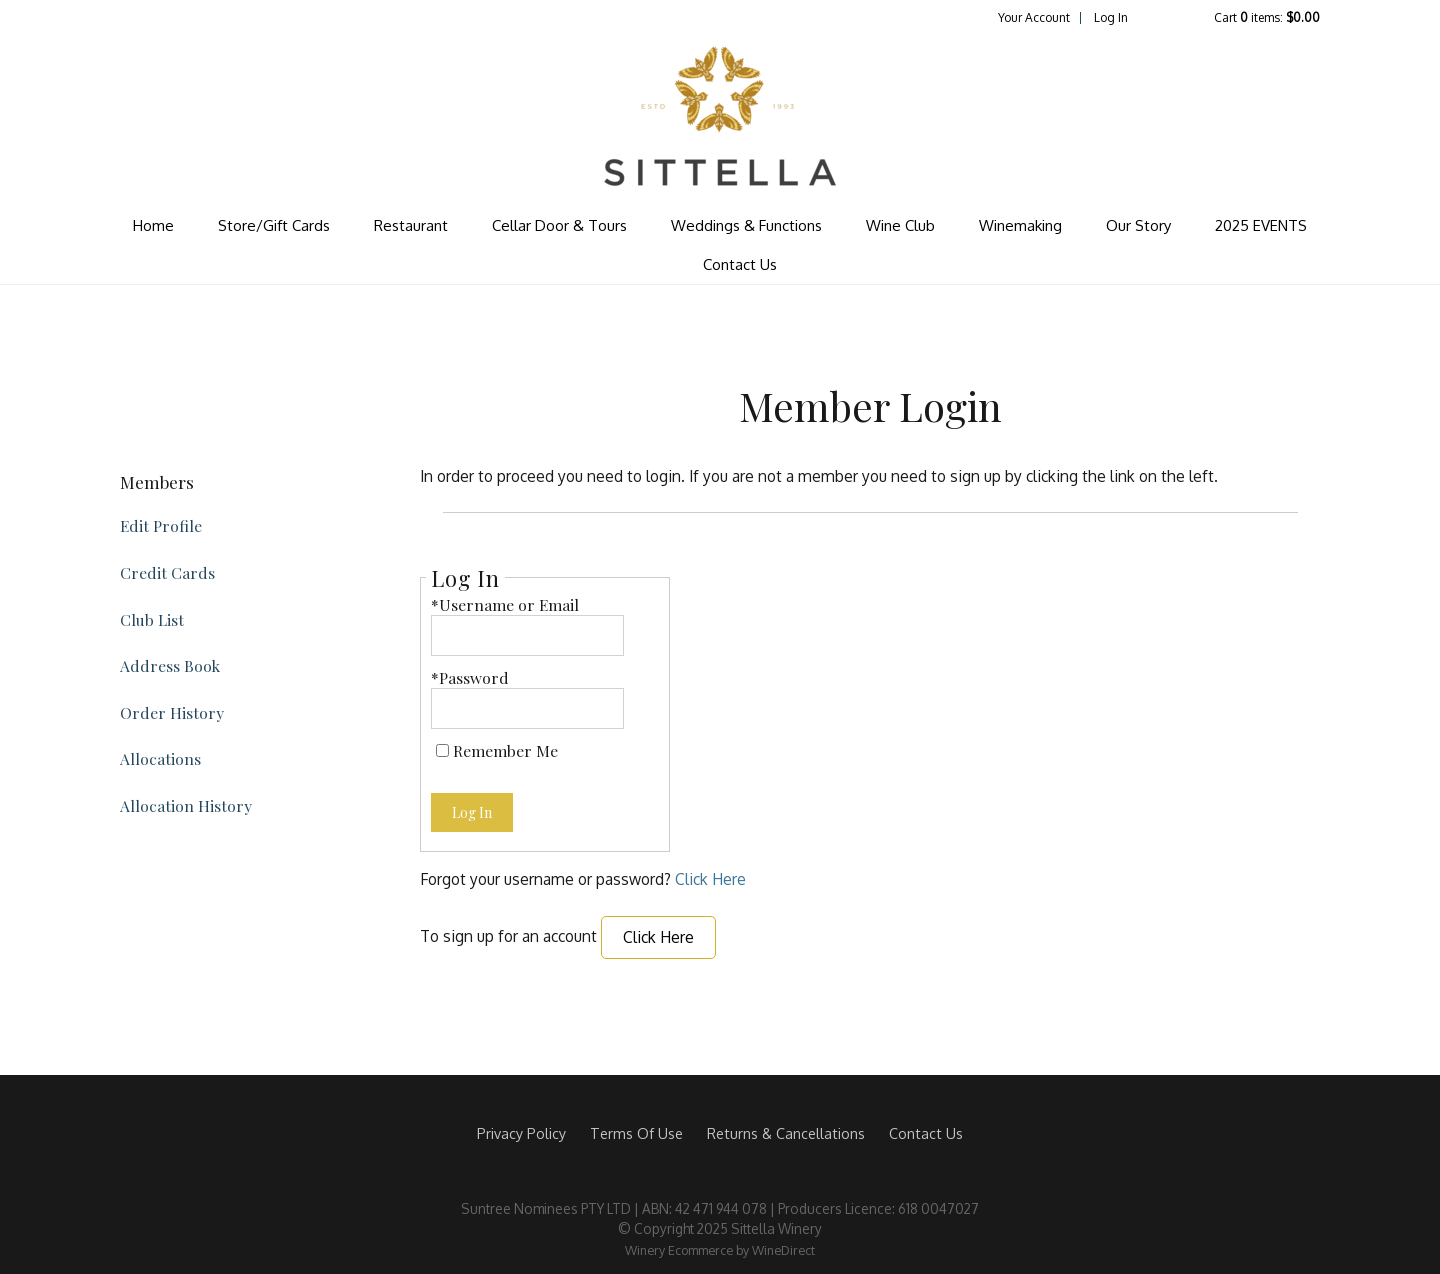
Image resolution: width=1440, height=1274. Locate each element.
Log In (1111, 17)
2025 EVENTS (1261, 225)
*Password (470, 677)
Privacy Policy (521, 1133)
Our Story (1138, 225)
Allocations (160, 758)
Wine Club (900, 225)
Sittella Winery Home (720, 116)
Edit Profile (161, 525)
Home (153, 225)
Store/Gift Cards (274, 225)
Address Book (170, 665)
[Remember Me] (442, 750)
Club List (152, 619)
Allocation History (186, 805)
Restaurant (411, 225)
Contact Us (740, 264)
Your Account (1034, 17)
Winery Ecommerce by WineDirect (720, 1250)
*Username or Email (505, 604)
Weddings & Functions (746, 225)
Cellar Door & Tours (559, 225)
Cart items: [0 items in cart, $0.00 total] (1267, 17)
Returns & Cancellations (786, 1133)
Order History (172, 712)
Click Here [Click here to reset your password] (710, 879)
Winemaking (1020, 225)
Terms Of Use (636, 1133)
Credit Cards (167, 572)
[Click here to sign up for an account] (658, 937)
